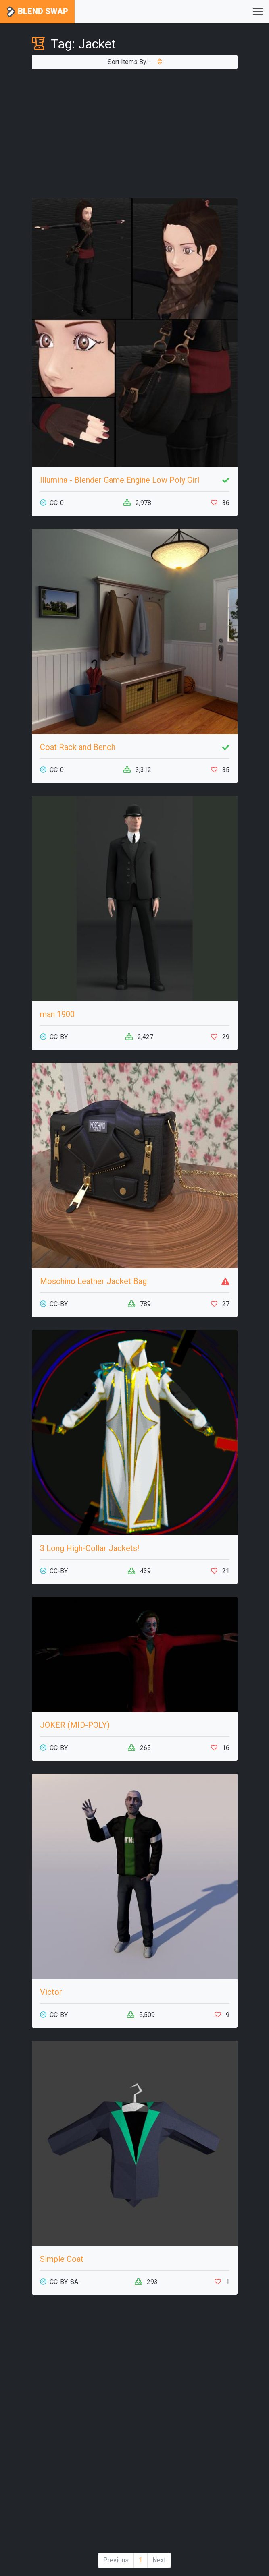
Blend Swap (37, 12)
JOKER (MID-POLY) (75, 1725)
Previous (116, 2560)
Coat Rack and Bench (77, 747)
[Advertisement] (135, 133)
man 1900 (57, 1014)
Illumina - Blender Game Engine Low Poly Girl (119, 480)
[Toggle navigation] (257, 12)
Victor (51, 1992)
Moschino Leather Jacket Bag (93, 1281)
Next (159, 2560)
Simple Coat (61, 2259)
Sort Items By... (135, 62)
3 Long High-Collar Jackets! (89, 1548)
